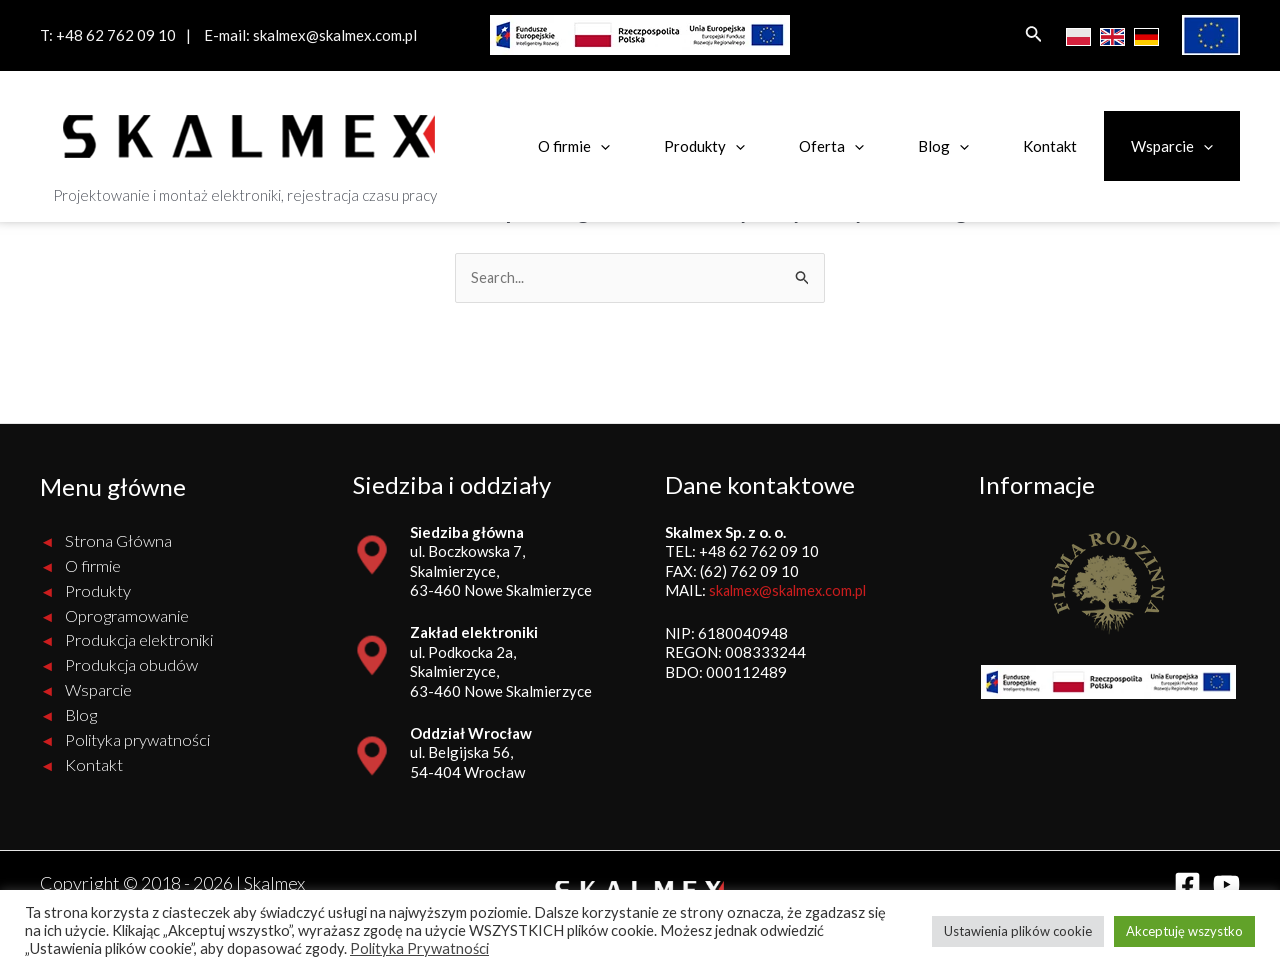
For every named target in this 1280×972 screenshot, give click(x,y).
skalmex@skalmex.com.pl (335, 35)
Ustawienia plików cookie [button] (1018, 931)
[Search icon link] (1034, 35)
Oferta (831, 146)
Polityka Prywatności (419, 948)
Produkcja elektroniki (139, 641)
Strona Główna (118, 542)
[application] (600, 146)
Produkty (704, 146)
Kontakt (1050, 146)
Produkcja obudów (131, 666)
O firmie (574, 146)
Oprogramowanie (127, 616)
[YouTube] (1226, 885)
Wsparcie (1172, 146)
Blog (943, 146)
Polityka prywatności (137, 740)
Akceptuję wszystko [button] (1184, 931)
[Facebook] (1187, 885)
